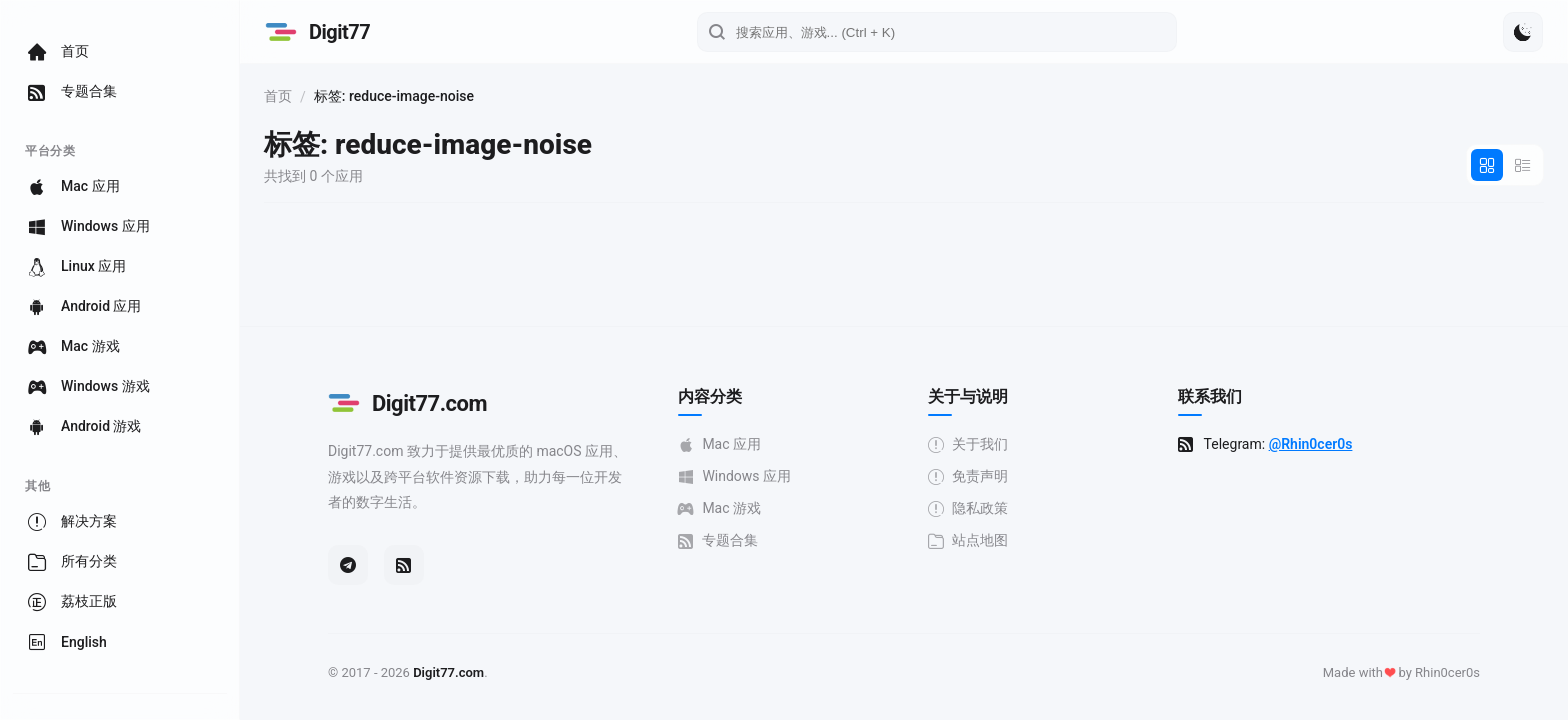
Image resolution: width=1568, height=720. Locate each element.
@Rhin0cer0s (1311, 444)
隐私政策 (968, 508)
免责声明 (968, 476)
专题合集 (718, 540)
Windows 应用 (734, 476)
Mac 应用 (719, 444)
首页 (278, 96)
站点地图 (968, 540)
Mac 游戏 (719, 508)
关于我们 (968, 444)
